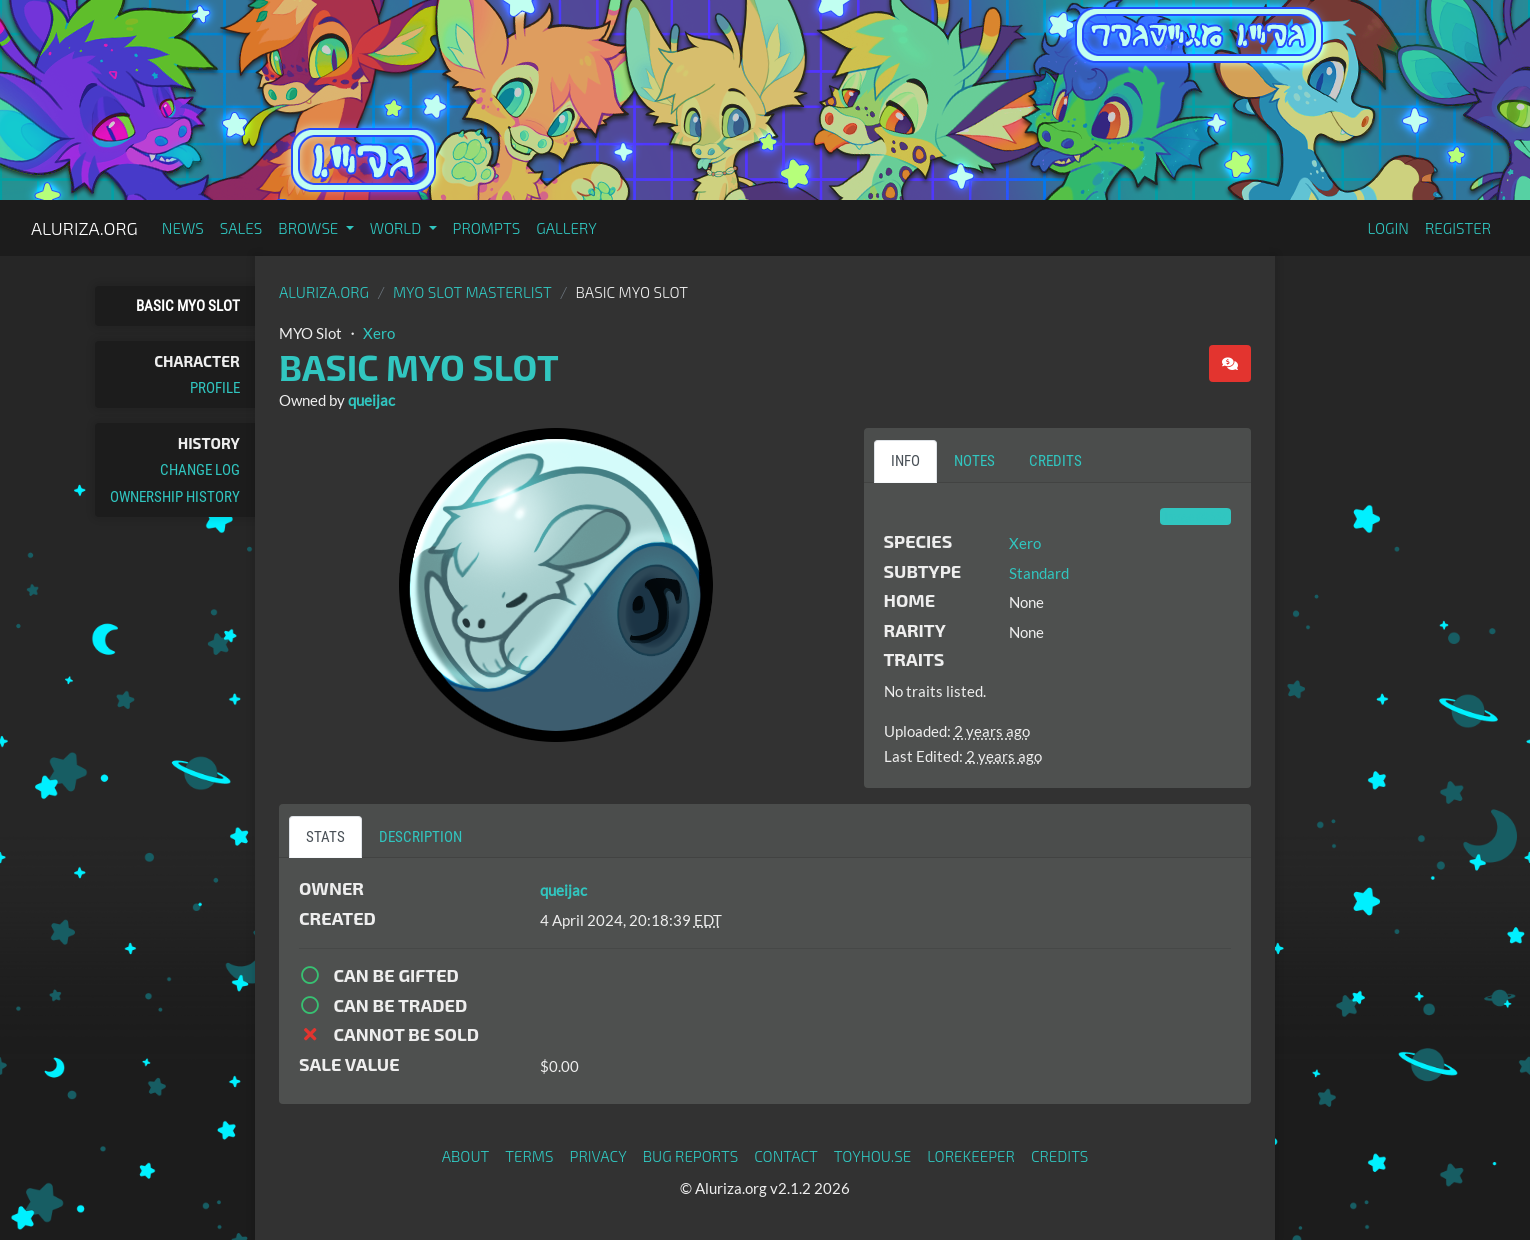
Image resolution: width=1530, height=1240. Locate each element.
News (183, 228)
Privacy (598, 1156)
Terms (529, 1156)
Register (1458, 228)
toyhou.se (872, 1156)
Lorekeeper (971, 1156)
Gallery (566, 228)
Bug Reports (691, 1156)
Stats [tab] (325, 837)
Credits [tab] (1055, 461)
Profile (215, 388)
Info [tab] (905, 461)
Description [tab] (420, 837)
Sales (241, 228)
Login (1388, 228)
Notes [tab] (974, 461)
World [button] (397, 228)
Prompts (487, 228)
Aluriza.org (84, 228)
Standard (1039, 573)
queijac (371, 400)
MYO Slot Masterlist (472, 292)
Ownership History (175, 497)
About (466, 1156)
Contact (786, 1156)
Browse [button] (309, 228)
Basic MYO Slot (188, 306)
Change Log (200, 470)
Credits (1060, 1156)
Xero (379, 333)
